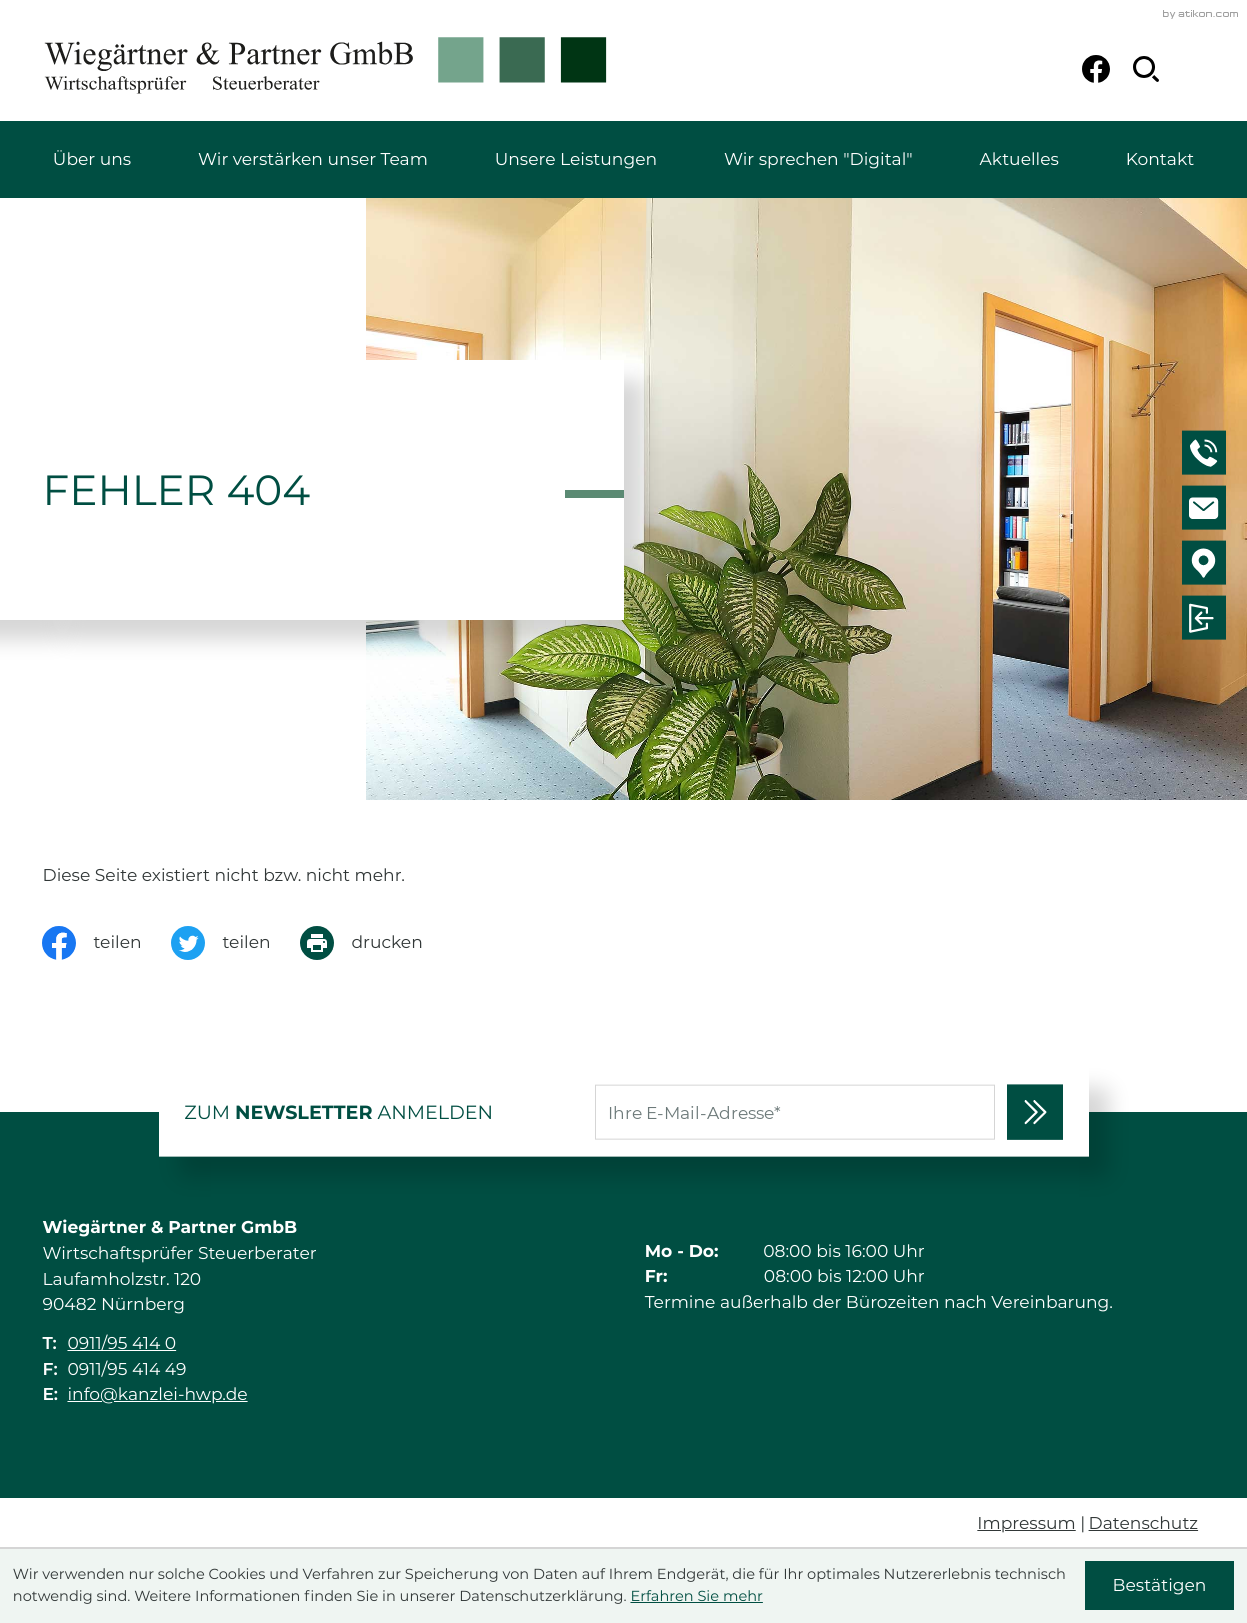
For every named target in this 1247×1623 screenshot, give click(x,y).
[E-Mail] (795, 1112)
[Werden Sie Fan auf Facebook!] (1096, 69)
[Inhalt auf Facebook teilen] (106, 943)
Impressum (1026, 1523)
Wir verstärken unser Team (313, 159)
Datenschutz (1144, 1523)
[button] (1207, 456)
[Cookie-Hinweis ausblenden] (1159, 1585)
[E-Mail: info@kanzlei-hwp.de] (1207, 511)
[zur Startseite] (325, 69)
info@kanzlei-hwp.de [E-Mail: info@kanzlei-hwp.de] (157, 1394)
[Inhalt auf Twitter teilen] (235, 943)
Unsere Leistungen (576, 159)
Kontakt (1160, 159)
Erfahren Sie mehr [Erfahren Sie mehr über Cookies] (696, 1596)
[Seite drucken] (376, 943)
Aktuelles (1019, 159)
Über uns (92, 159)
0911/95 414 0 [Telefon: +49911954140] (121, 1343)
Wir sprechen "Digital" (818, 159)
